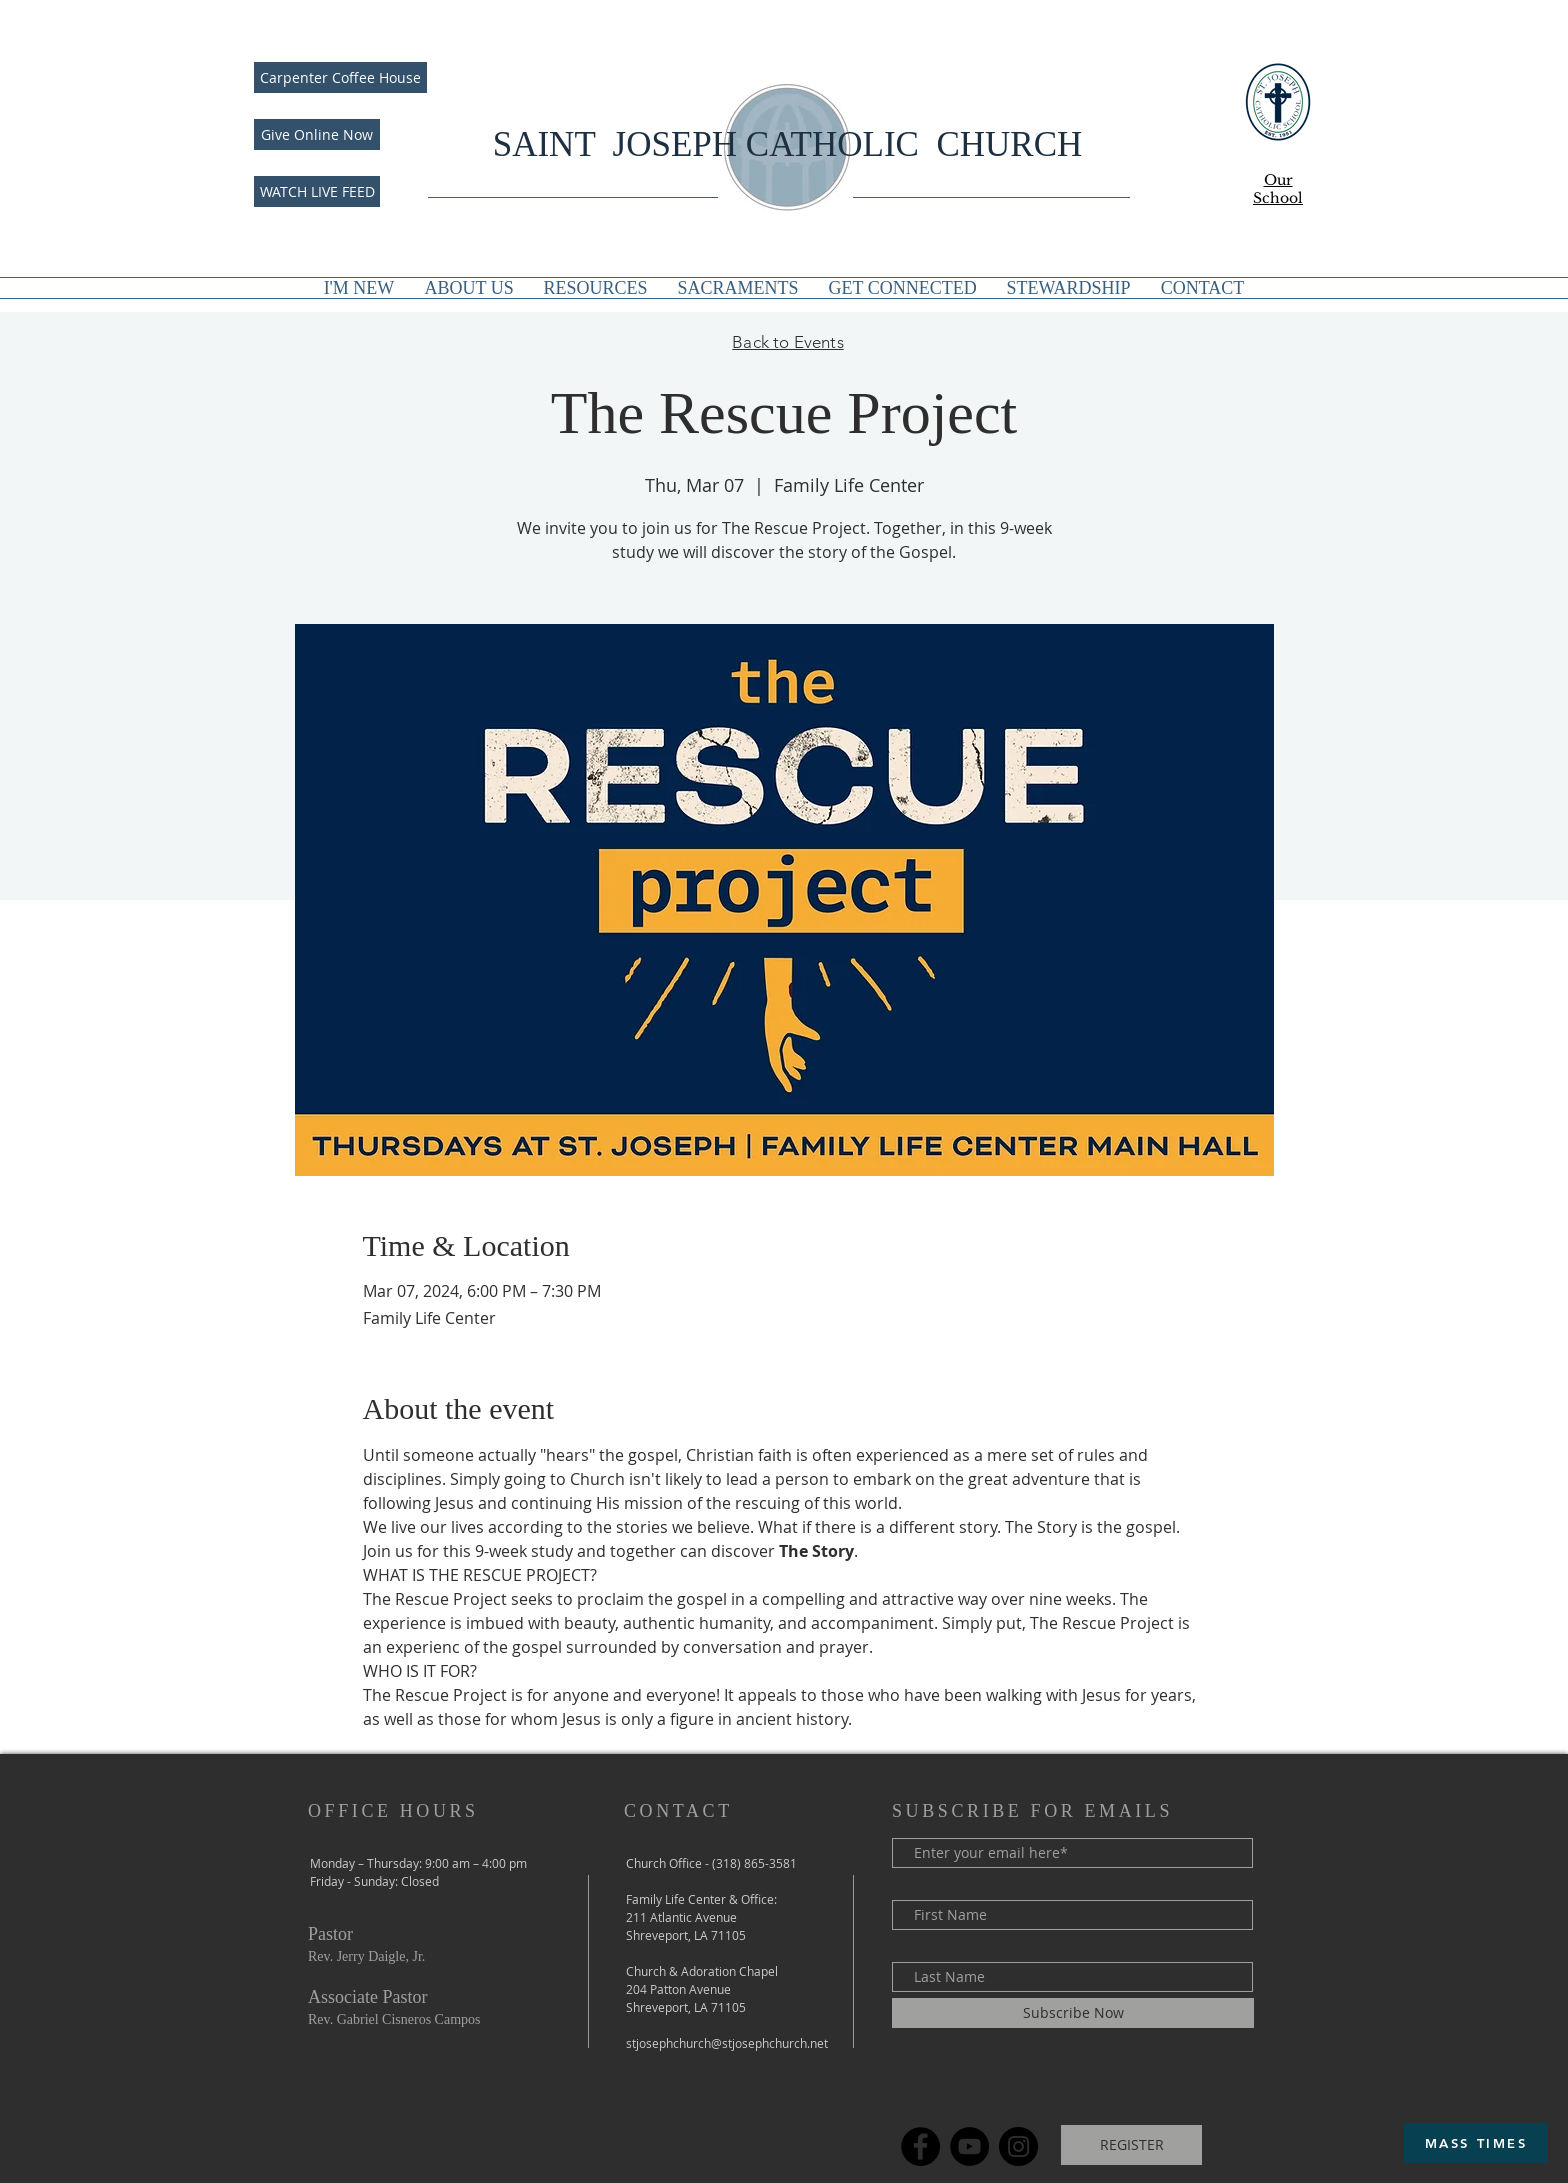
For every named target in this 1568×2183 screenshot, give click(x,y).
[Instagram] (1018, 2146)
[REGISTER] (1131, 2145)
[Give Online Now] (317, 134)
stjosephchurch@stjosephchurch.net (727, 2043)
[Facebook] (920, 2146)
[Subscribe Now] (1073, 2013)
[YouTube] (969, 2146)
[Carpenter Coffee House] (340, 77)
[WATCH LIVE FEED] (317, 191)
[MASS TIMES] (1476, 2143)
